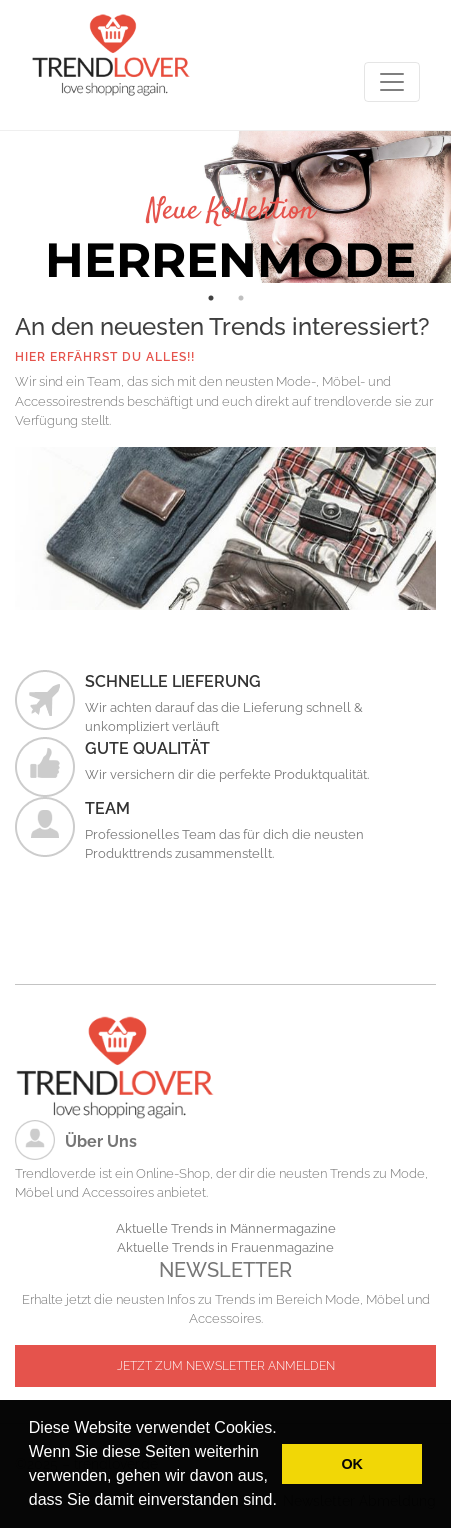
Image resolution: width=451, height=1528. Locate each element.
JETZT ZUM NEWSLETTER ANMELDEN (226, 1366)
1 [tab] (211, 298)
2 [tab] (241, 298)
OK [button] (352, 1464)
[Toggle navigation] (392, 82)
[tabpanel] (225, 207)
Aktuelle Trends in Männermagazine (226, 1228)
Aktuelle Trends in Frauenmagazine (225, 1247)
